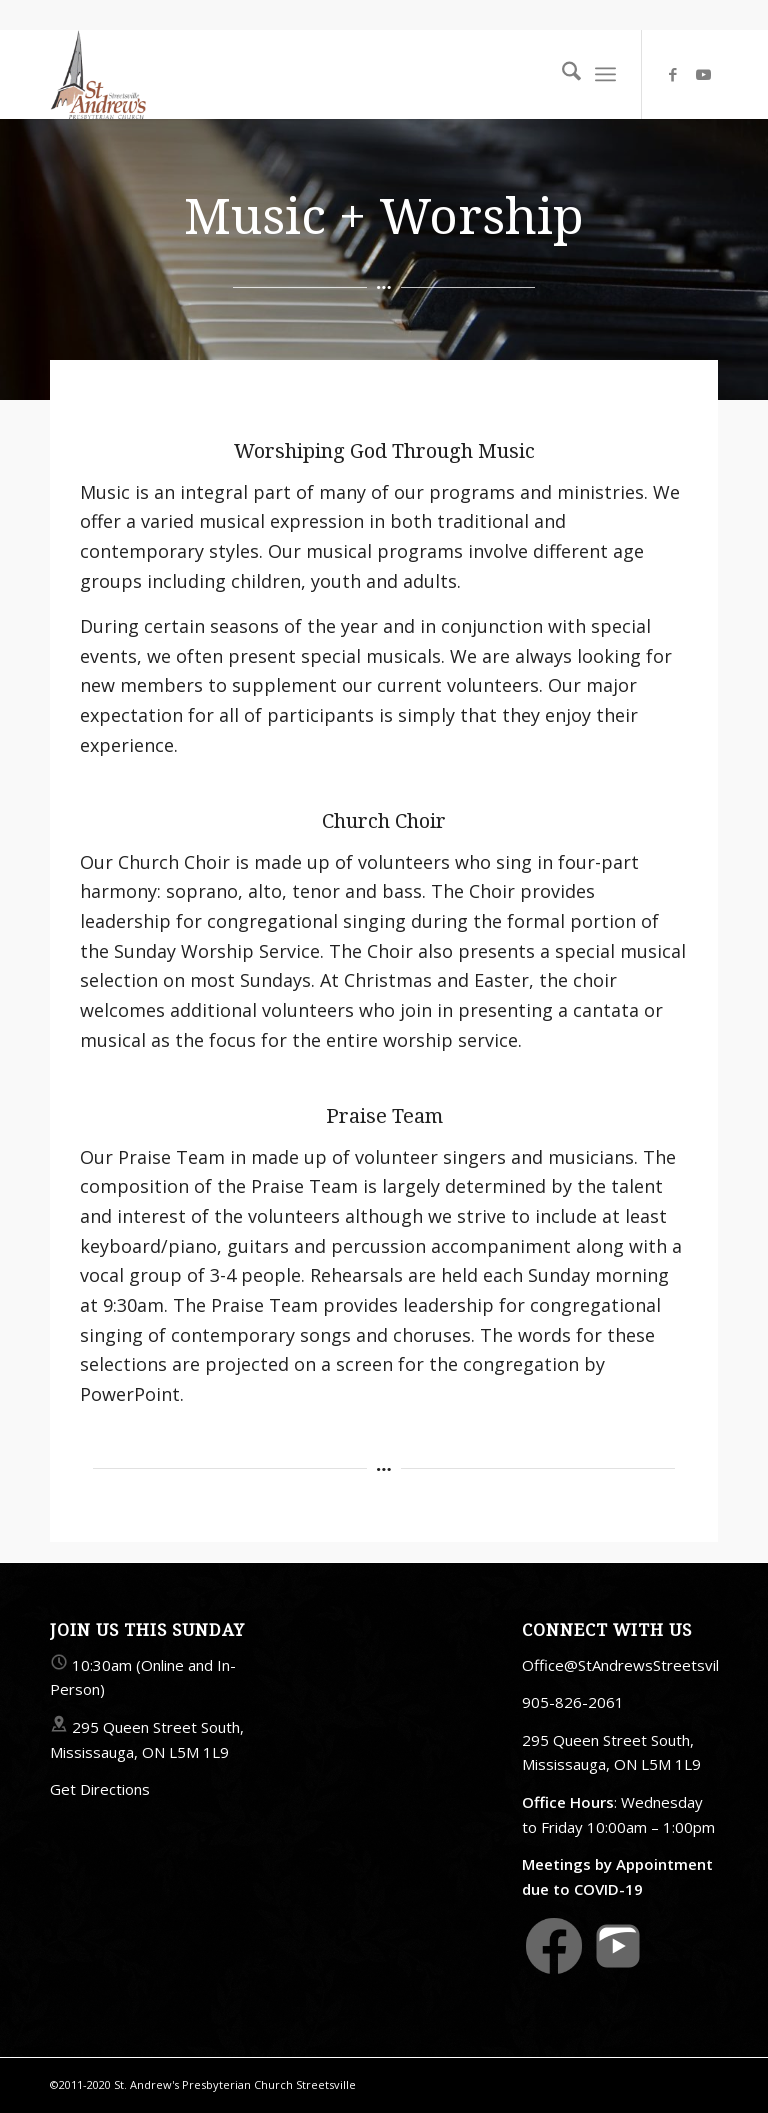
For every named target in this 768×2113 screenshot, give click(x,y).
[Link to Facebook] (673, 74)
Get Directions (100, 1789)
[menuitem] (561, 74)
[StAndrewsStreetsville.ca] (98, 74)
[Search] (561, 74)
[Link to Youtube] (703, 74)
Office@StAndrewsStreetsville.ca (635, 1665)
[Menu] (605, 74)
